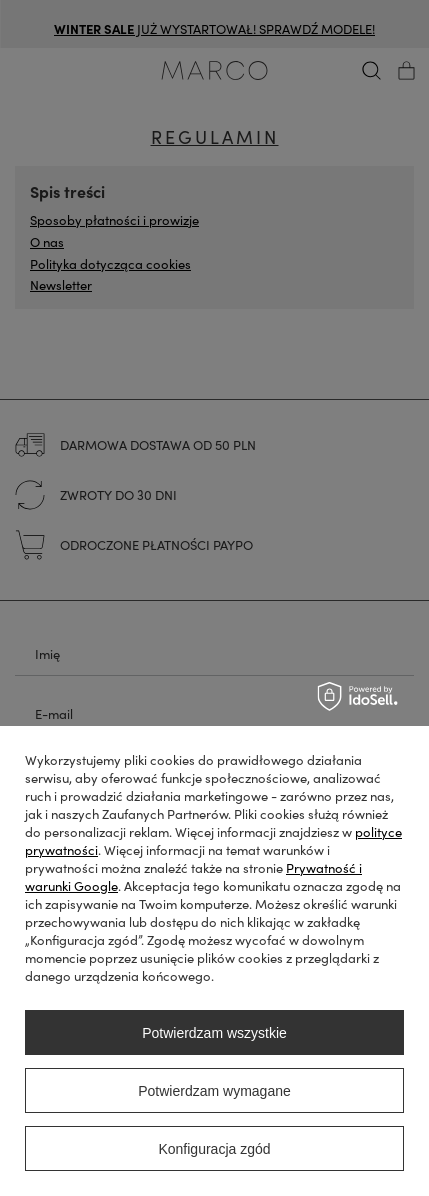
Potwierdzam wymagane (214, 1091)
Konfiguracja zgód (214, 1149)
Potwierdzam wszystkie (214, 1033)
